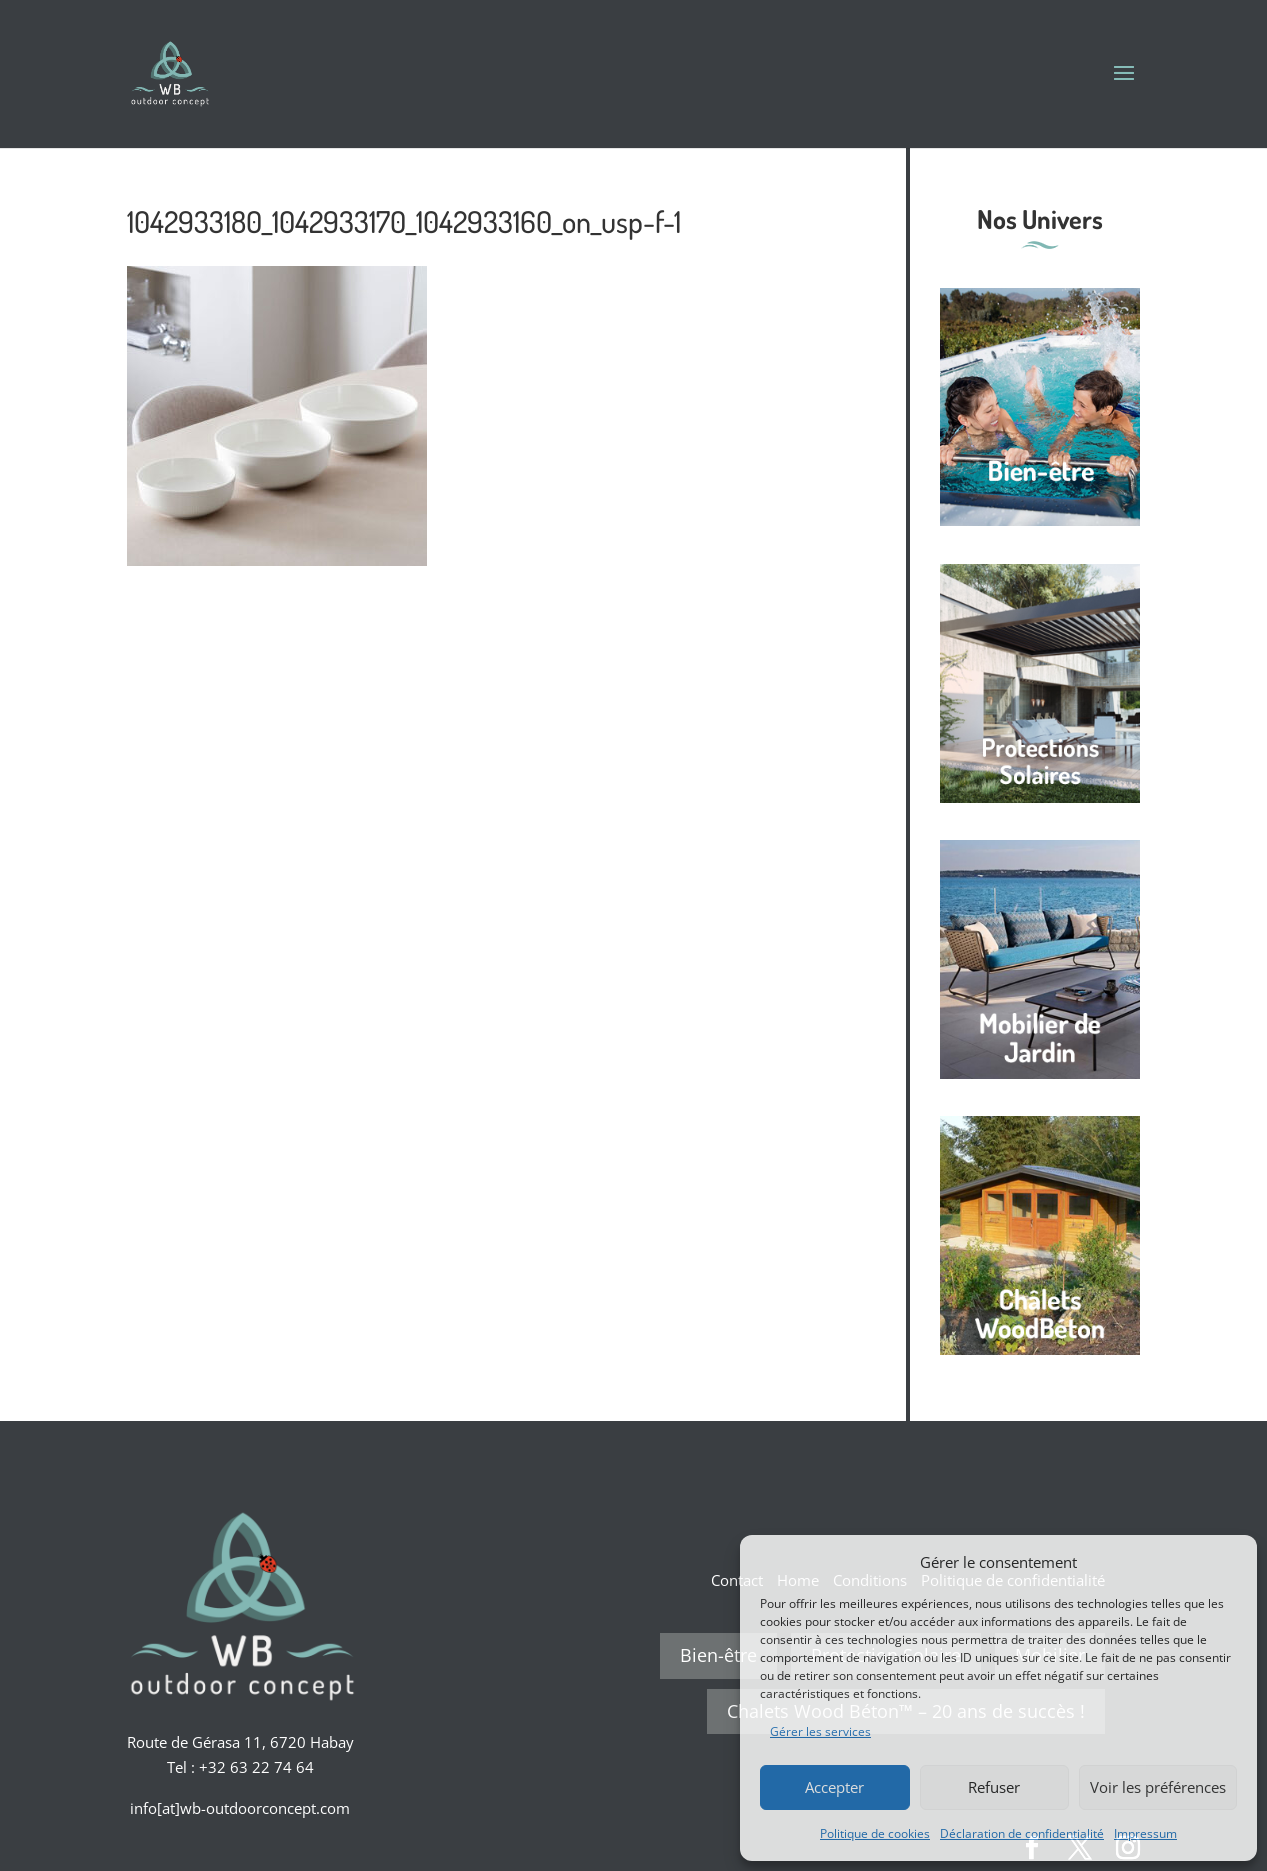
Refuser (994, 1787)
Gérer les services (820, 1731)
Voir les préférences (1158, 1787)
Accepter (834, 1787)
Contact (737, 1580)
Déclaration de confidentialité (1022, 1833)
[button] (1227, 1562)
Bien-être (718, 1655)
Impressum (1145, 1833)
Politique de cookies (875, 1833)
